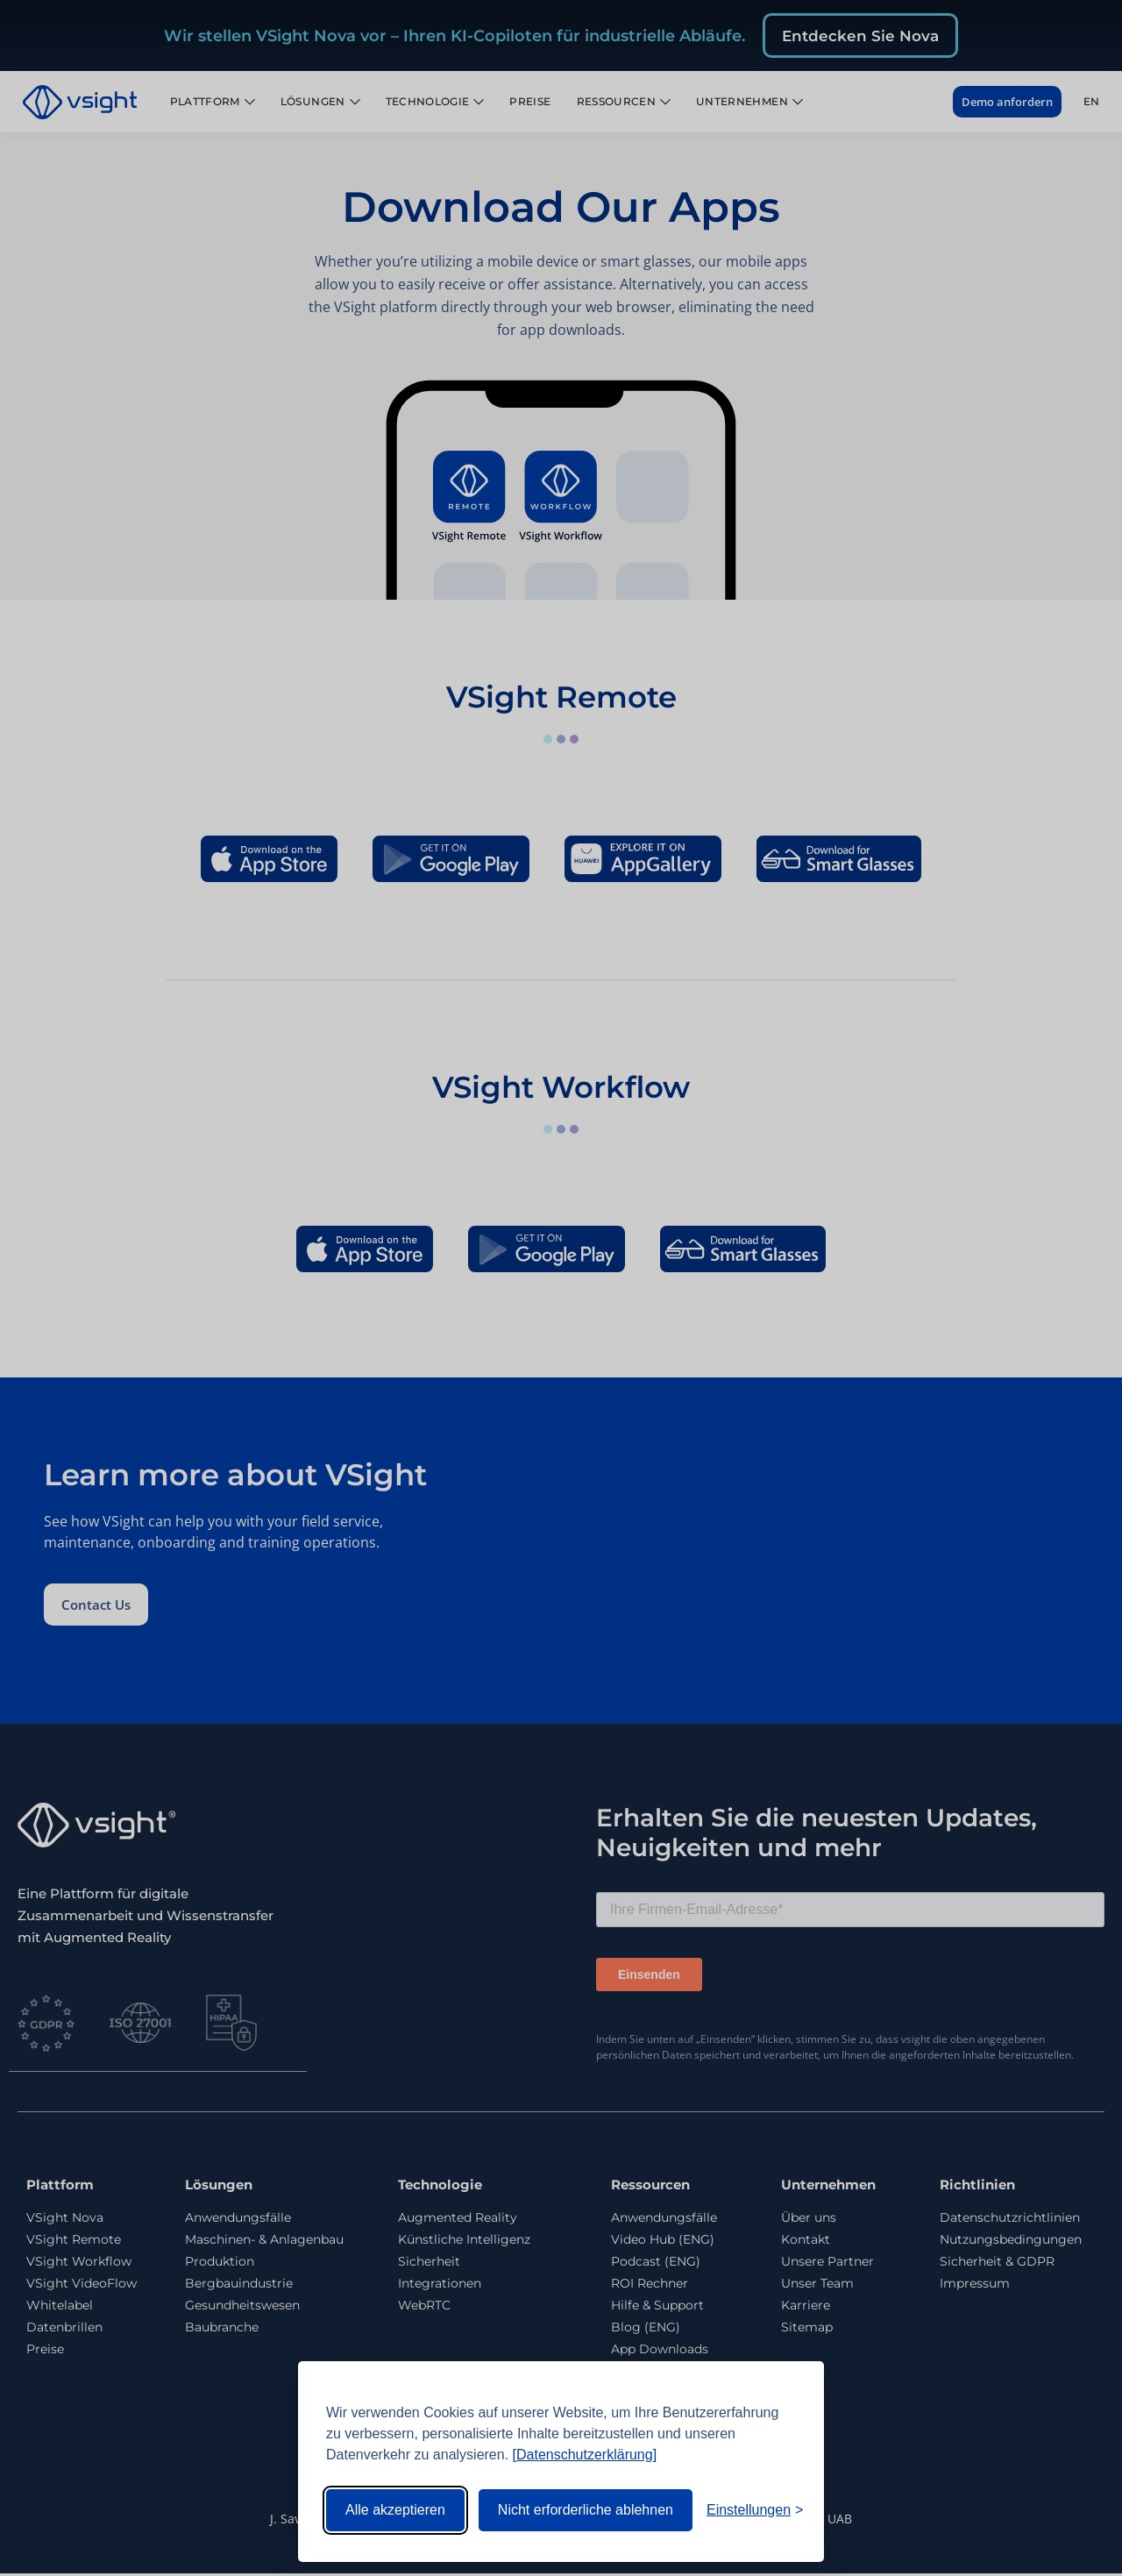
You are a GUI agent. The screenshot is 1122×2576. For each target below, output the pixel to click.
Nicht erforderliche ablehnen (585, 2509)
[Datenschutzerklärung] (585, 2454)
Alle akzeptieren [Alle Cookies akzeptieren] (395, 2509)
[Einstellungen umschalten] (755, 2510)
